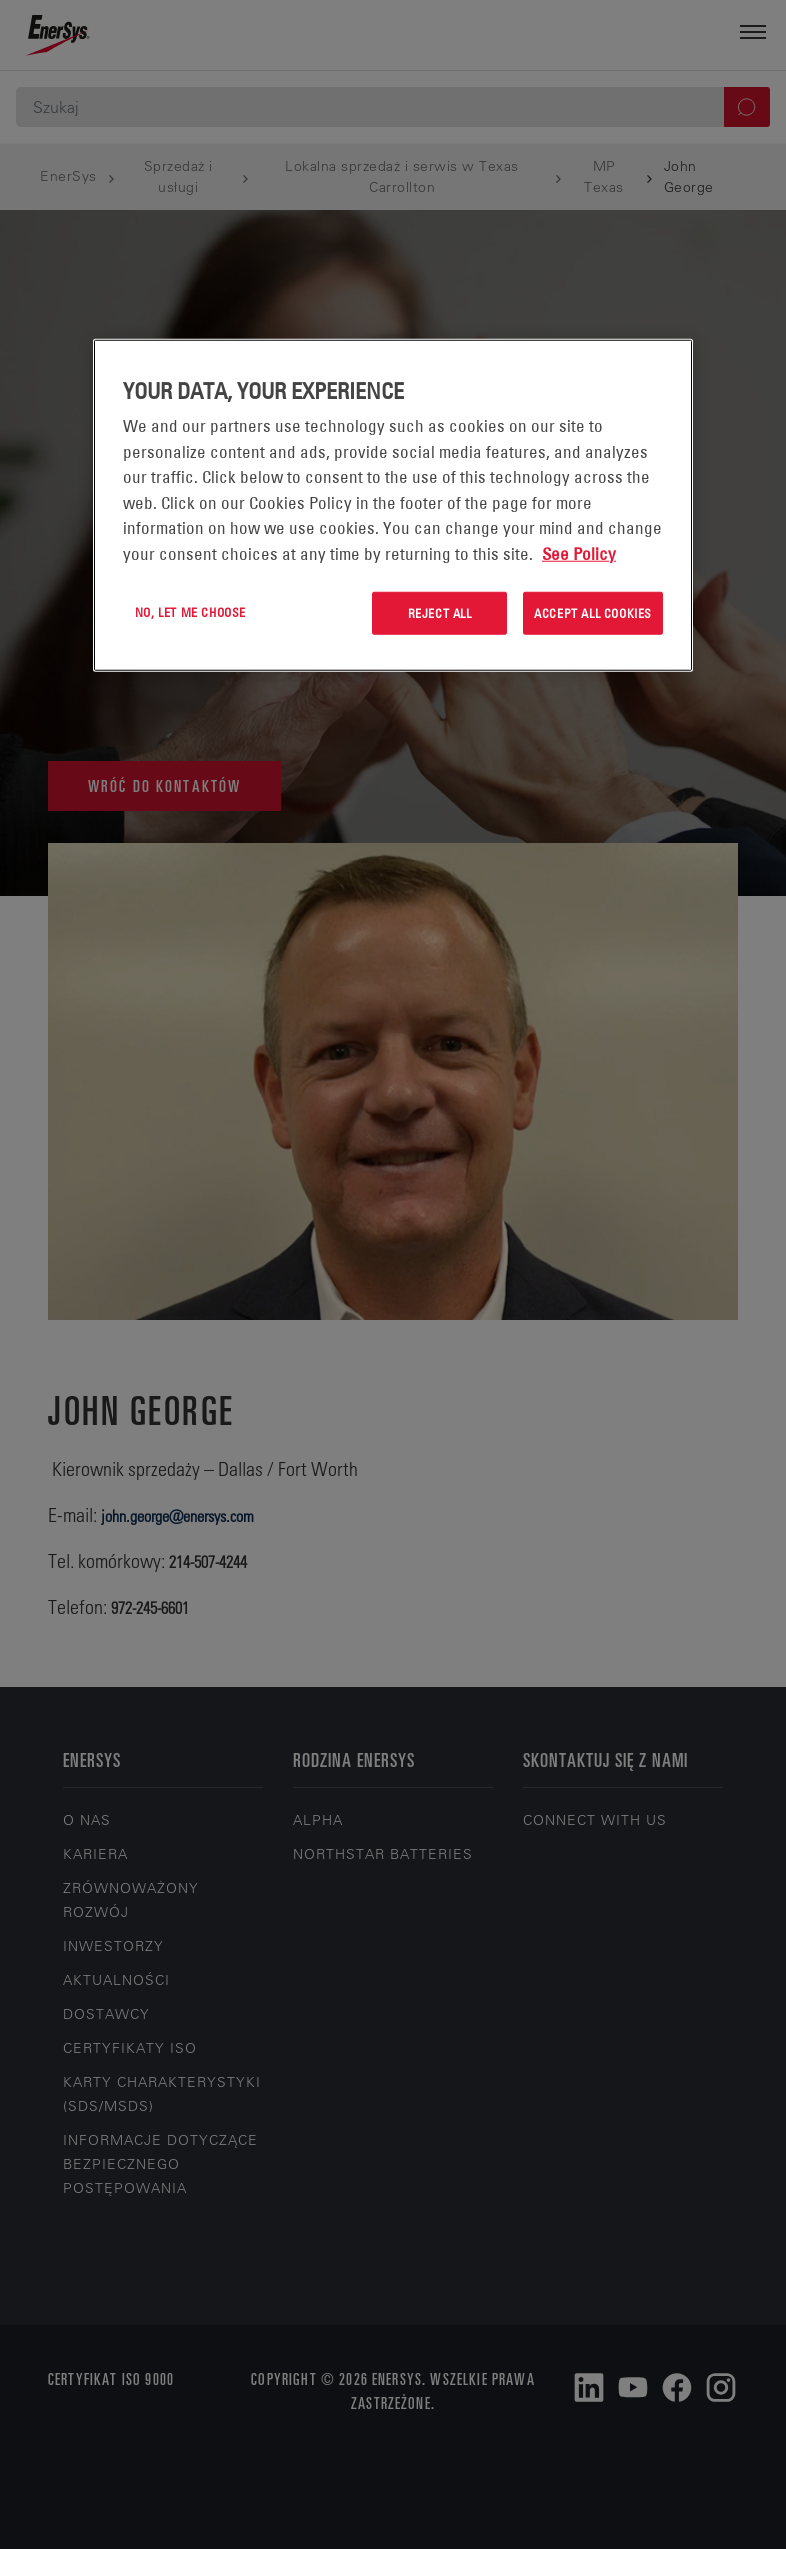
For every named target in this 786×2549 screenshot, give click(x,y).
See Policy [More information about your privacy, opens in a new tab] (579, 554)
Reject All (440, 613)
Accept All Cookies (593, 613)
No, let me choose (190, 612)
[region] (393, 505)
